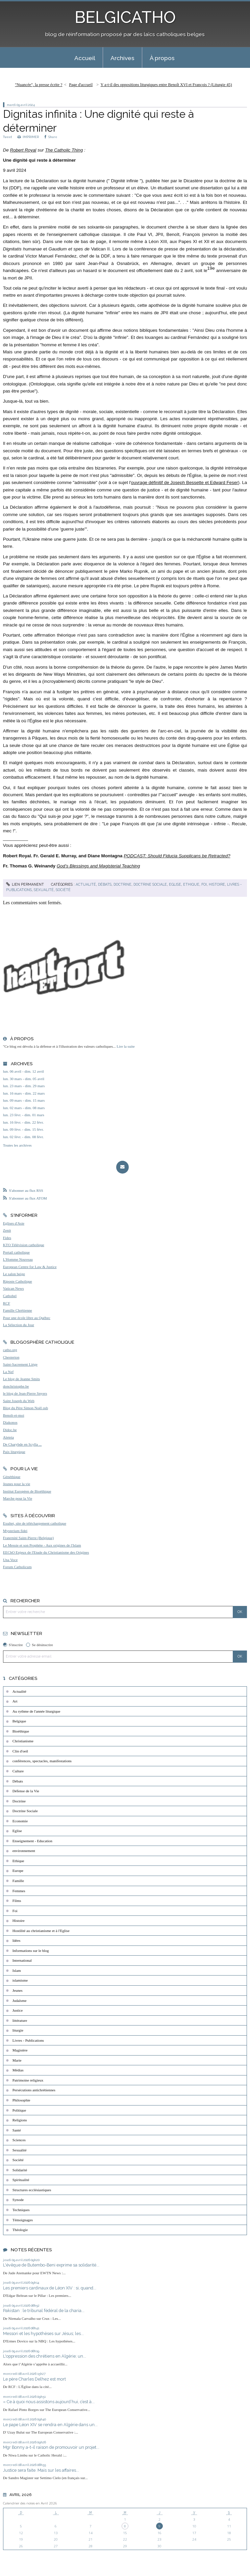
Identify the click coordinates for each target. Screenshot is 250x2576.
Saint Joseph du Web (18, 1401)
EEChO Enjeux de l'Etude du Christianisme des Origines (46, 1552)
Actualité (86, 884)
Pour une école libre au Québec (26, 1318)
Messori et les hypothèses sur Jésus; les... (43, 2333)
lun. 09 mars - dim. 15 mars (24, 1100)
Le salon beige (14, 1274)
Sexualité (44, 890)
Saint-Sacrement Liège (20, 1364)
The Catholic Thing (64, 150)
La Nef (8, 1372)
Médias (18, 2070)
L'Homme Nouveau (18, 1259)
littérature (19, 2020)
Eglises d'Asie (13, 1223)
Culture (18, 1771)
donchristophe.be (16, 1386)
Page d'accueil (81, 84)
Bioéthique (20, 1731)
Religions (19, 2120)
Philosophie (21, 2100)
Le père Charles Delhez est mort (34, 2379)
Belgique (19, 1721)
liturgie (17, 2030)
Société (63, 890)
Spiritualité (20, 2180)
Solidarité (19, 2170)
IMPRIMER (28, 137)
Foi (204, 884)
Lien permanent (25, 884)
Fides (7, 1238)
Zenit (7, 1230)
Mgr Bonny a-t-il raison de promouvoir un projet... (51, 2447)
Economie (20, 1821)
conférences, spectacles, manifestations (42, 1761)
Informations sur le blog (30, 1951)
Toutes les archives (17, 1145)
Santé (16, 2130)
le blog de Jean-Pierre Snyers (25, 1393)
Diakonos (10, 1422)
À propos (162, 58)
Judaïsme (19, 2000)
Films (16, 1901)
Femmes (18, 1891)
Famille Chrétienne (17, 1310)
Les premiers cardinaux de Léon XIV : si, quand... (49, 2287)
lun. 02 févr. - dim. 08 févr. (23, 1137)
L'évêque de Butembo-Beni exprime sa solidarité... (51, 2265)
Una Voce (10, 1560)
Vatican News (13, 1288)
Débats (104, 884)
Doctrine (122, 884)
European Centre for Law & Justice (30, 1267)
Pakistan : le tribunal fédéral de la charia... (43, 2310)
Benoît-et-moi (13, 1415)
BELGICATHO (125, 17)
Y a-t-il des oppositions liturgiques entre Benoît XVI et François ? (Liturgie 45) (166, 84)
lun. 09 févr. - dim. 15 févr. (23, 1129)
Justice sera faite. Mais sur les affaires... (41, 2470)
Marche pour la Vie (17, 1498)
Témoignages (22, 2220)
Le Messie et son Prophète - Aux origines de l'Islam (42, 1545)
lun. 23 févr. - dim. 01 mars (23, 1115)
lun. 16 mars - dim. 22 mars (24, 1093)
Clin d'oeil (20, 1751)
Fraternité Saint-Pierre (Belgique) (28, 1538)
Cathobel (10, 1296)
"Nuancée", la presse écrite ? (38, 84)
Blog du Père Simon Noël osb (25, 1408)
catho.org (10, 1350)
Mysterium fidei (15, 1531)
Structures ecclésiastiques (31, 2190)
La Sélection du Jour (18, 1325)
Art (15, 1701)
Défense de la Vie (25, 1791)
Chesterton (11, 1357)
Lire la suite (125, 1046)
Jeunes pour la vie (16, 1484)
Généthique (12, 1477)
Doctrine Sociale (150, 884)
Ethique (191, 884)
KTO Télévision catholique (23, 1245)
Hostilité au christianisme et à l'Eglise (41, 1931)
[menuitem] (85, 57)
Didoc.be (10, 1430)
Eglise (175, 884)
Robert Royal (23, 150)
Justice (17, 2010)
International (22, 1960)
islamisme (20, 1980)
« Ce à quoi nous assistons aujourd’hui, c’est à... (49, 2401)
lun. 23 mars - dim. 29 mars (24, 1086)
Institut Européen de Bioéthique (27, 1491)
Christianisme (22, 1741)
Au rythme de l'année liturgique (36, 1711)
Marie (17, 2060)
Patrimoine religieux (28, 2080)
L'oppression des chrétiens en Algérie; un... (44, 2356)
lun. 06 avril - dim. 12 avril (23, 1071)
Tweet (7, 137)
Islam (16, 1970)
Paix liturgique (14, 1452)
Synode (18, 2200)
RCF (6, 1303)
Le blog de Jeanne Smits (21, 1379)
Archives (122, 58)
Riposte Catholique (17, 1281)
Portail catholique (16, 1252)
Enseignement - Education (32, 1841)
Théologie (20, 2230)
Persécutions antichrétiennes (33, 2090)
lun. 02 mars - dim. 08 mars (24, 1108)
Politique (19, 2110)
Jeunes (17, 1990)
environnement (23, 1851)
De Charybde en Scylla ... (22, 1444)
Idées (16, 1940)
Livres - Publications (28, 2040)
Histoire (217, 884)
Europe (17, 1871)
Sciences (19, 2140)
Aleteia (8, 1437)
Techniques (21, 2210)
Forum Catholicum (17, 1567)
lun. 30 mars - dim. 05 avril (23, 1079)
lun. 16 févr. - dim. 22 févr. (23, 1122)
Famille (18, 1881)
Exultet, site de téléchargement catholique (34, 1523)
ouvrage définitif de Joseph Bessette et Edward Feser (184, 482)
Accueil (84, 58)
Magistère (20, 2050)
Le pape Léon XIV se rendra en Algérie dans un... (50, 2424)
